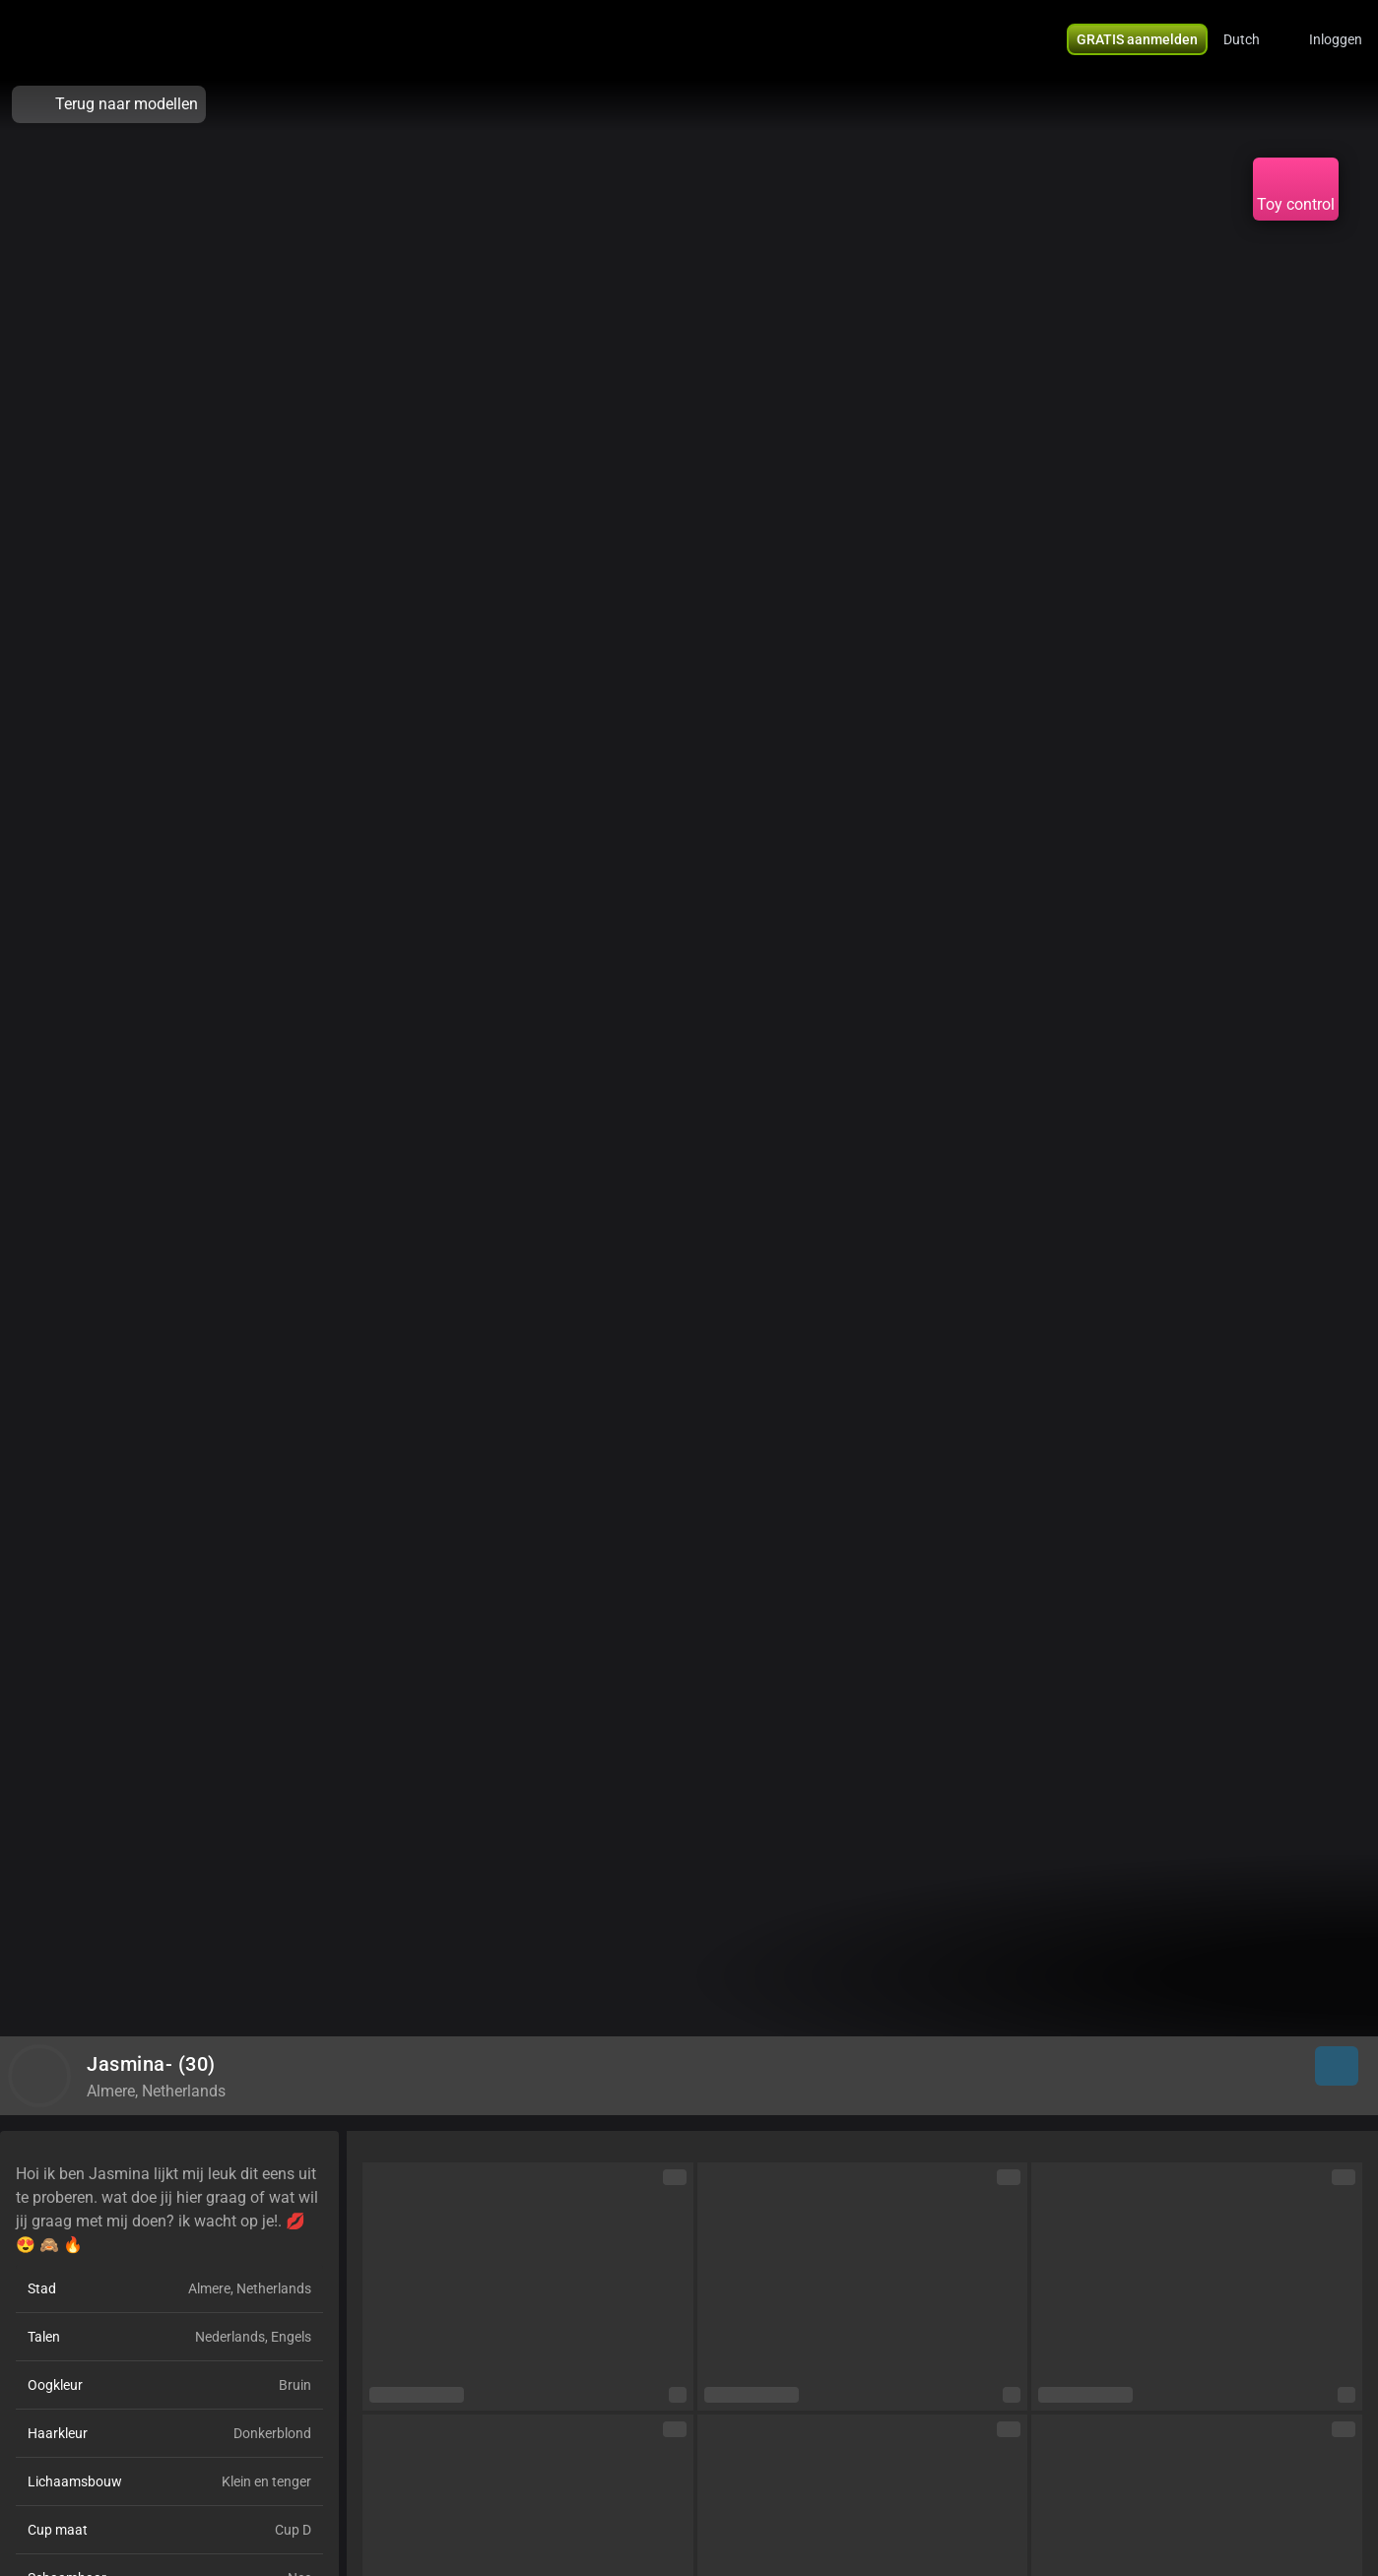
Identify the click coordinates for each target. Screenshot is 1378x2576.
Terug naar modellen (109, 104)
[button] (1254, 39)
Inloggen (1335, 39)
